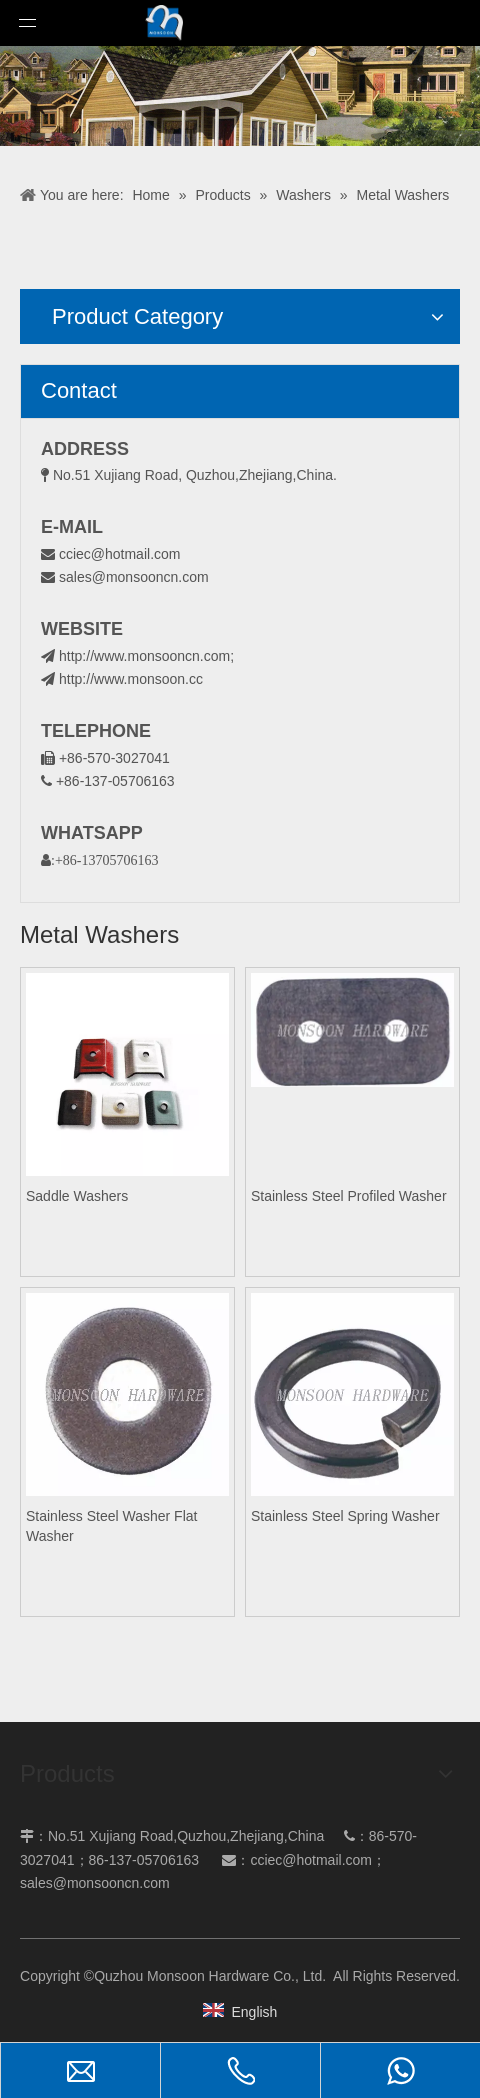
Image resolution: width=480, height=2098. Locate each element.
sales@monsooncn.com (134, 577)
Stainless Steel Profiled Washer (349, 1196)
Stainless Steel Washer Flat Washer (111, 1526)
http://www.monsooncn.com (144, 656)
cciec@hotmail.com (120, 554)
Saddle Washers (77, 1196)
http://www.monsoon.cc (122, 679)
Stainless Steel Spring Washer (345, 1516)
